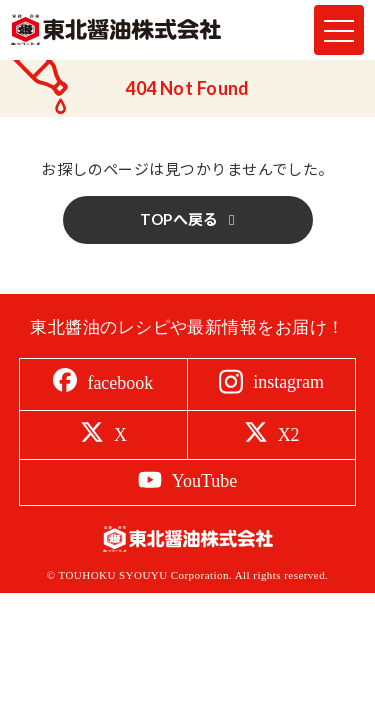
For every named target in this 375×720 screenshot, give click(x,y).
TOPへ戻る (179, 219)
